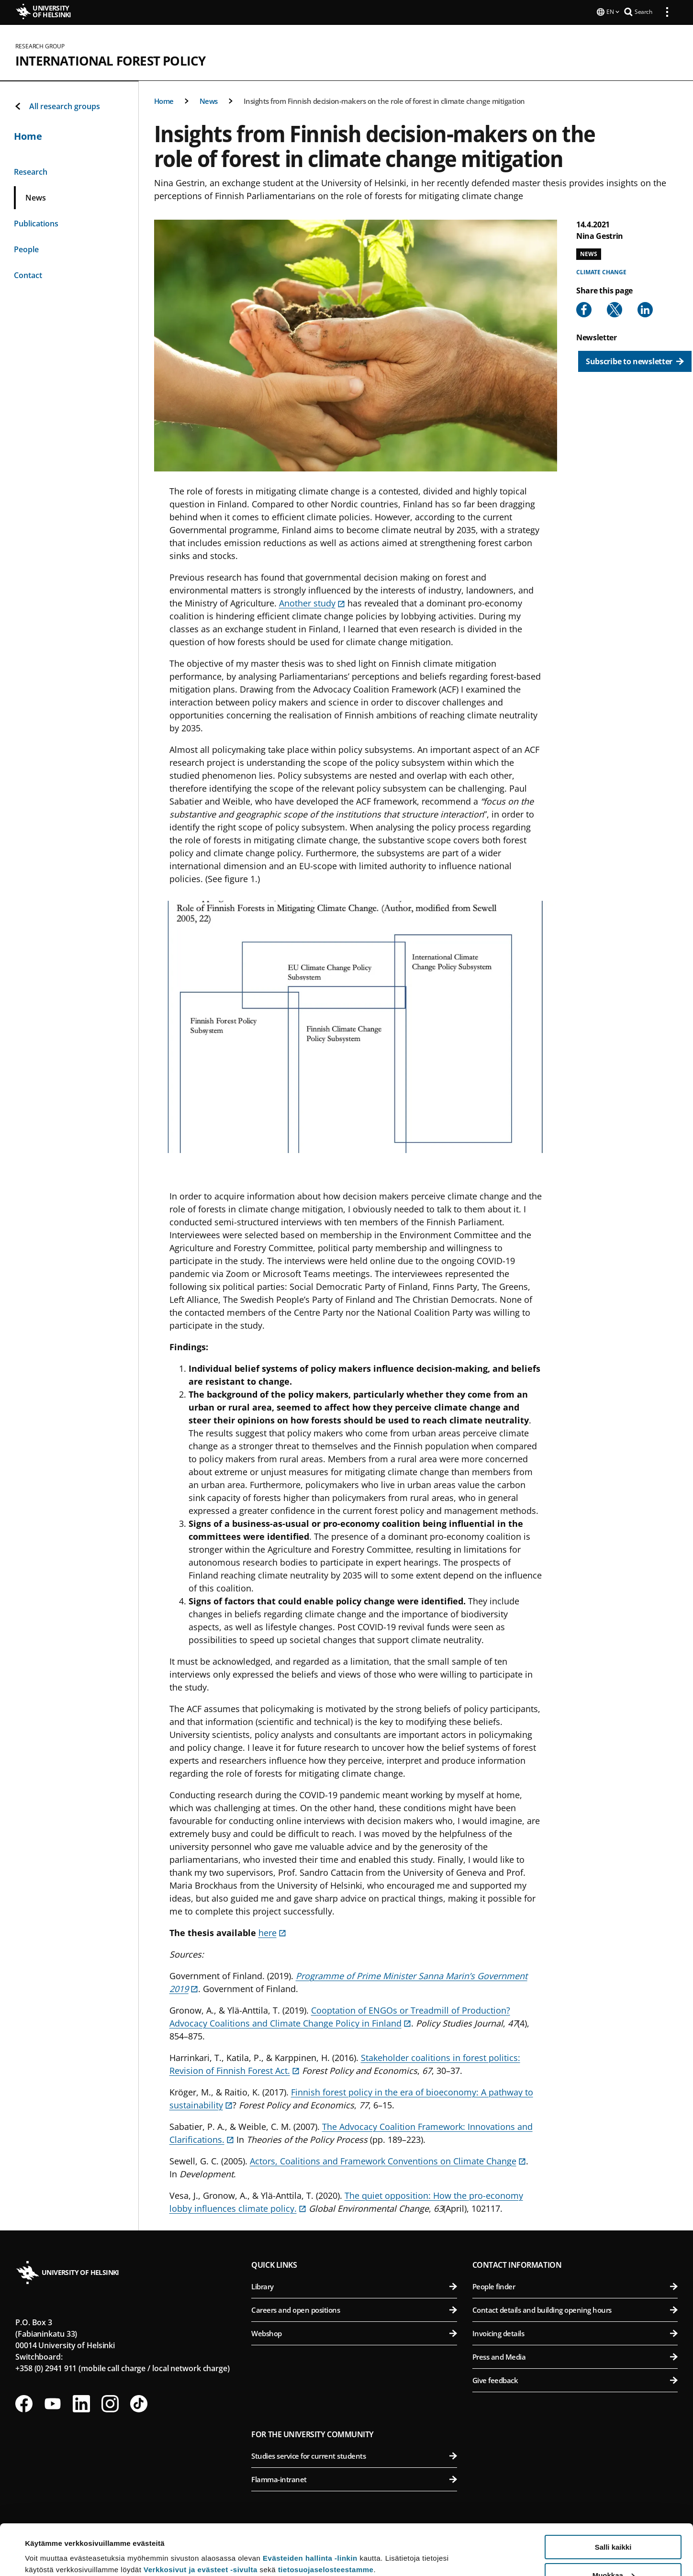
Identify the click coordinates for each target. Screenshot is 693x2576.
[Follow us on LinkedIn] (81, 2402)
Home (164, 100)
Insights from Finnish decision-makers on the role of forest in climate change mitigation (384, 100)
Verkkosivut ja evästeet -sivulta (200, 2519)
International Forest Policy (110, 60)
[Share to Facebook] (584, 308)
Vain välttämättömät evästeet (613, 2552)
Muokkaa (613, 2524)
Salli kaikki (613, 2496)
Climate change (601, 271)
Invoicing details (575, 2332)
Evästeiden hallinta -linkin (310, 2507)
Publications (36, 222)
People (26, 248)
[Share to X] (614, 308)
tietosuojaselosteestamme (326, 2519)
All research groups (57, 105)
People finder (575, 2285)
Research (30, 171)
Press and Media (575, 2356)
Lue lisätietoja (49, 2545)
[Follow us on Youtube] (52, 2402)
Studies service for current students (354, 2455)
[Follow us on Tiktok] (138, 2402)
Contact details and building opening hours (575, 2309)
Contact (28, 274)
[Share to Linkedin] (645, 308)
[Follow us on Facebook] (24, 2402)
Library (354, 2285)
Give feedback (575, 2379)
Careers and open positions (354, 2309)
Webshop (354, 2332)
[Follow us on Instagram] (110, 2402)
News (209, 100)
